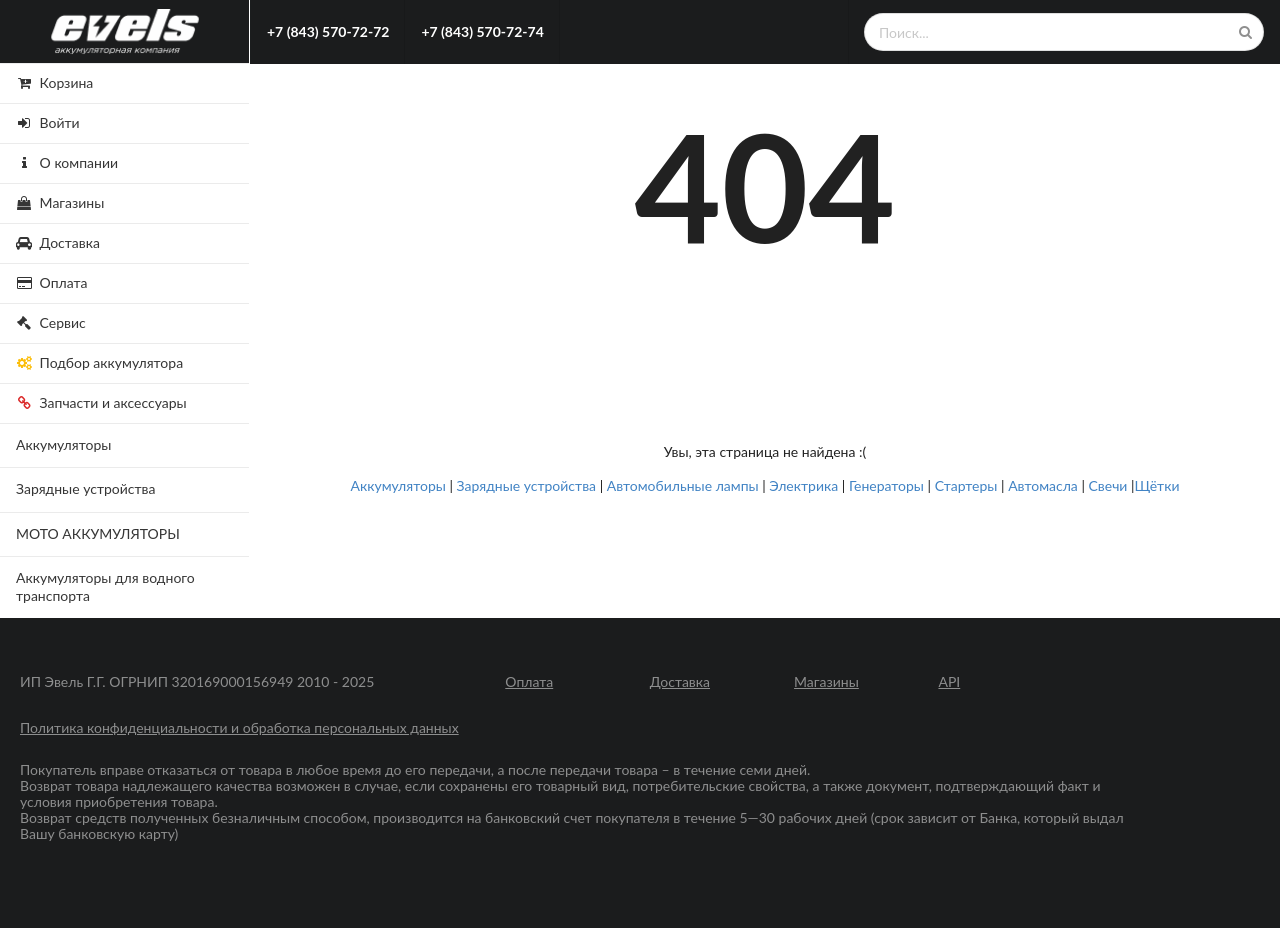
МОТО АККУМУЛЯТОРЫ (98, 533)
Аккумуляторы (63, 444)
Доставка (680, 682)
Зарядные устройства (86, 488)
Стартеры (966, 485)
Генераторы (886, 485)
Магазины (826, 682)
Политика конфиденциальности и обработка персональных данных (239, 728)
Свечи (1108, 485)
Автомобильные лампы (683, 485)
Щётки (1157, 485)
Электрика (803, 485)
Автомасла (1043, 485)
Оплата (529, 682)
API (949, 682)
